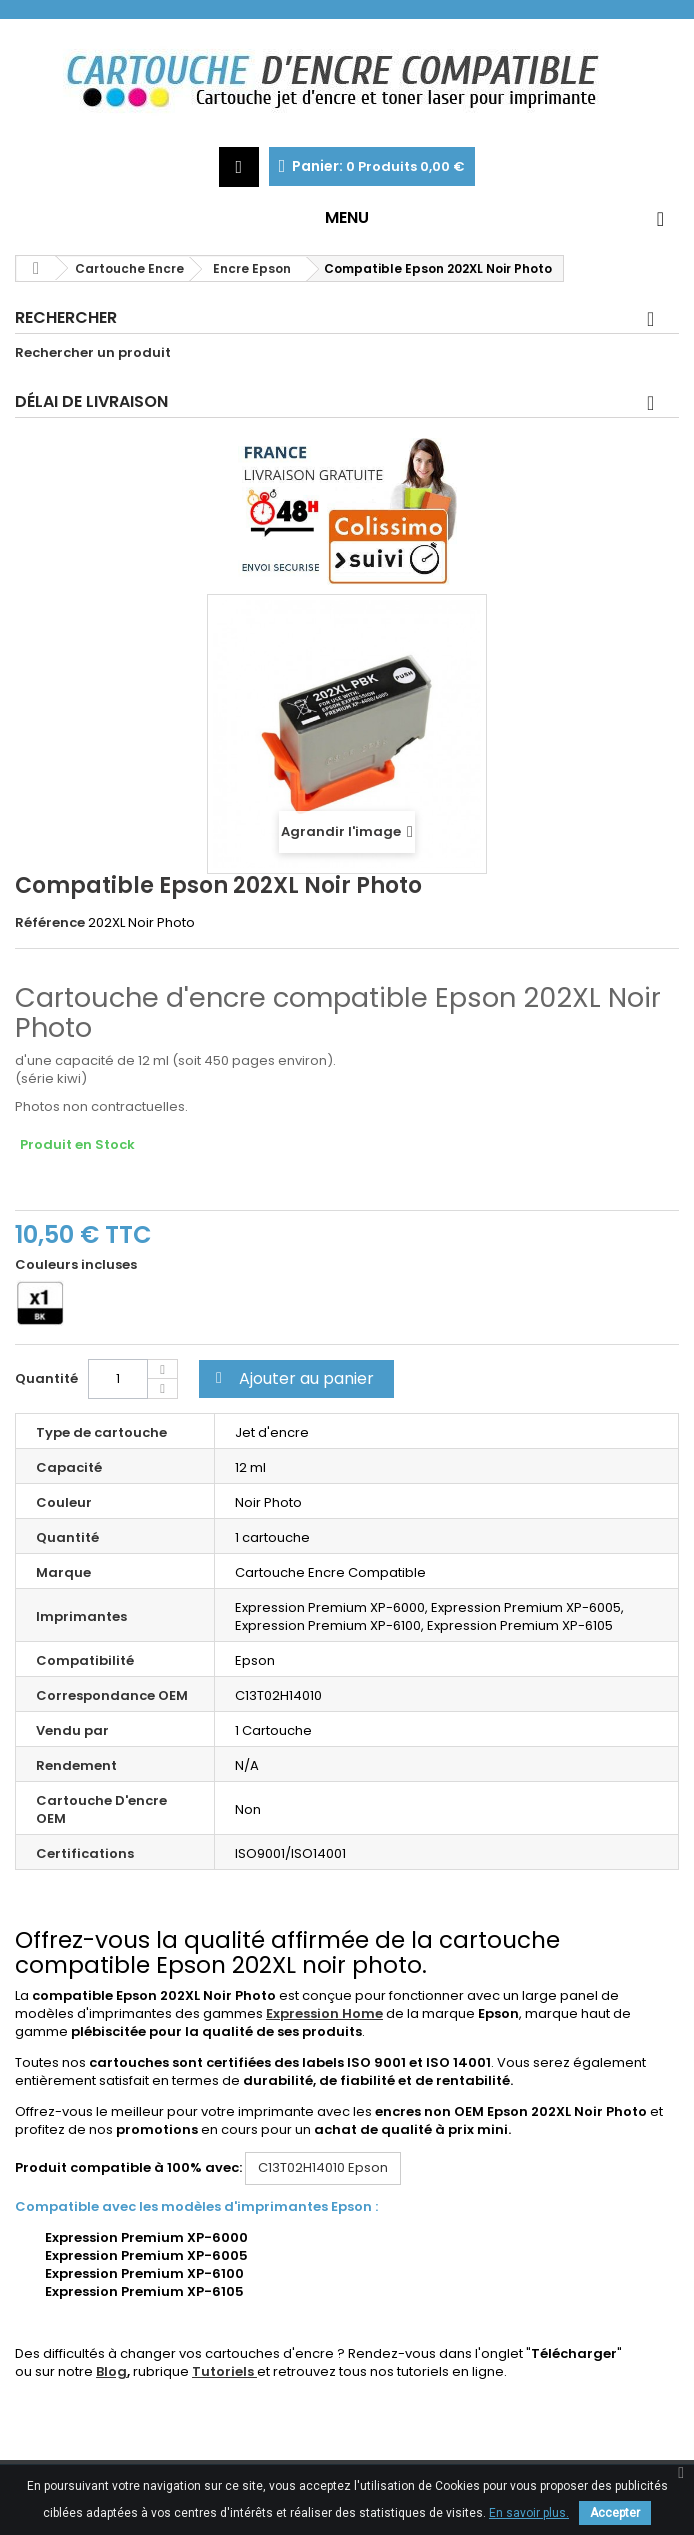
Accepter (615, 2513)
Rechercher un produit (93, 353)
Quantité (46, 1378)
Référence (50, 923)
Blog (111, 2371)
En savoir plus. (529, 2513)
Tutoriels (224, 2371)
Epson (323, 2167)
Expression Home (324, 2013)
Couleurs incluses (77, 1265)
